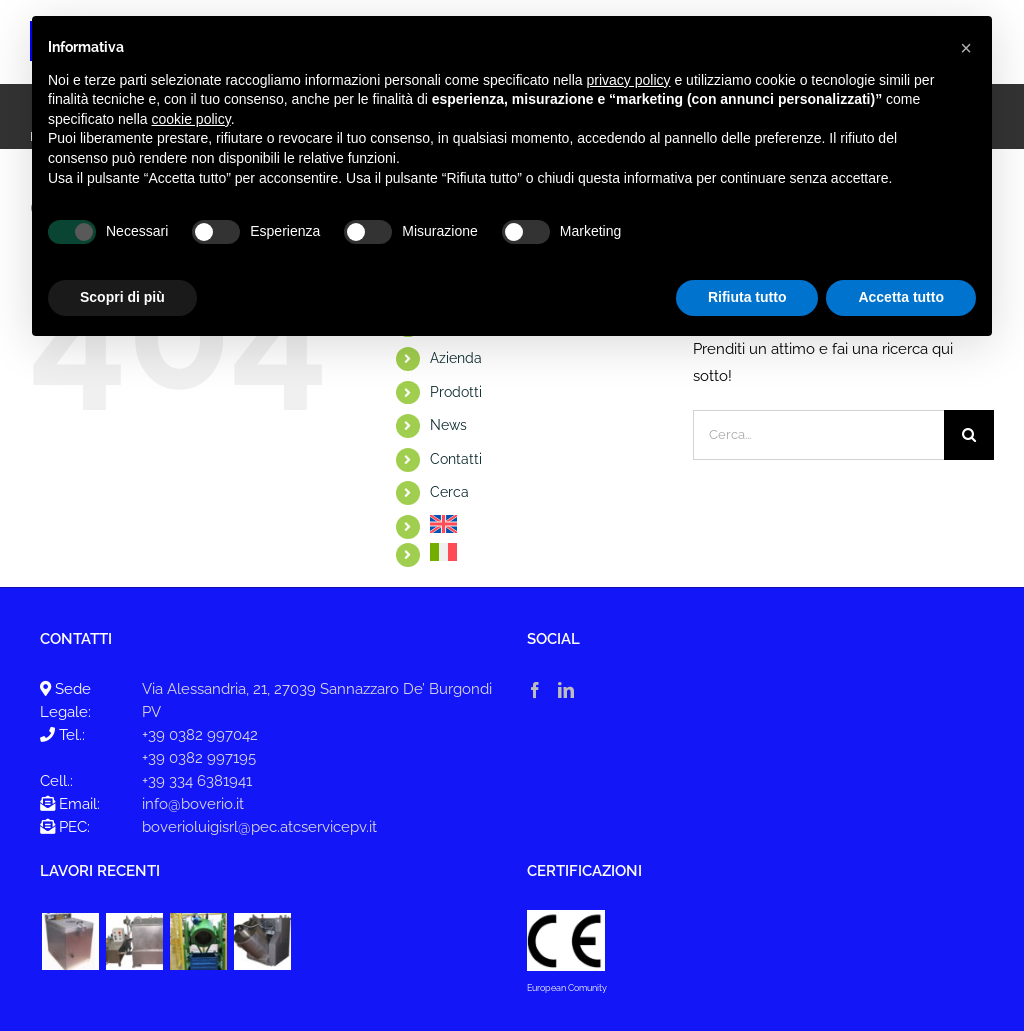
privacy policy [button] (629, 80)
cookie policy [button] (191, 119)
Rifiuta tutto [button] (747, 297)
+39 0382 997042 (200, 735)
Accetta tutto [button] (901, 297)
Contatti (456, 459)
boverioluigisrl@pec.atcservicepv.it (259, 827)
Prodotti (456, 392)
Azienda (456, 358)
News (448, 425)
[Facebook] (535, 690)
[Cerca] (969, 435)
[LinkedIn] (566, 690)
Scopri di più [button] (122, 297)
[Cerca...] (818, 435)
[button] (966, 48)
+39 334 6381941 (197, 781)
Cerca (449, 492)
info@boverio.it (193, 804)
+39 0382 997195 (199, 758)
